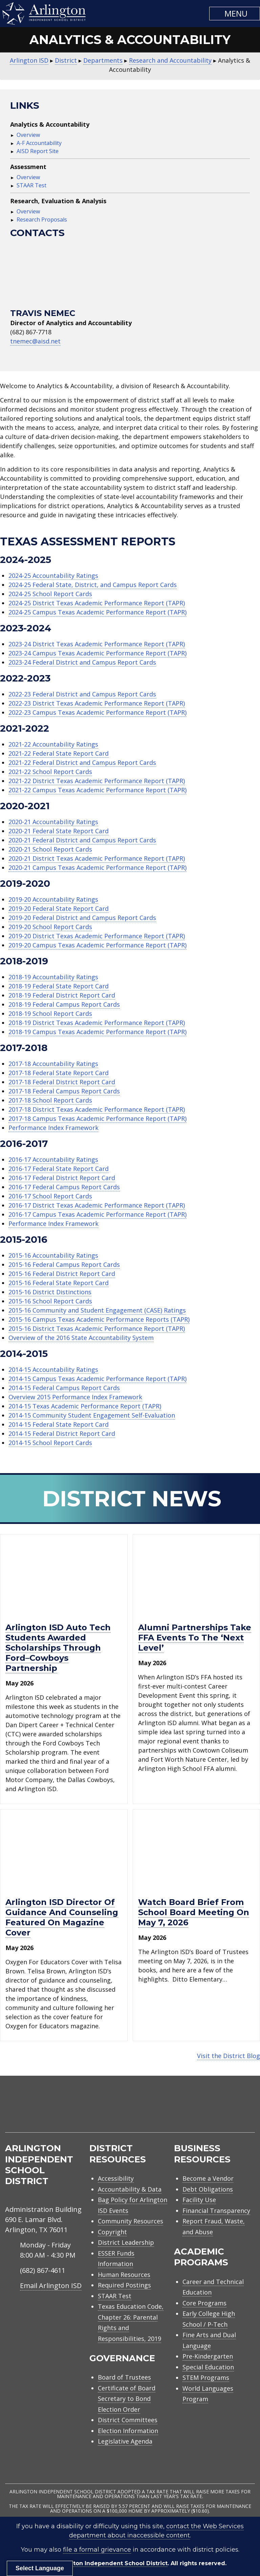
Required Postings (124, 2285)
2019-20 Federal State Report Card (58, 908)
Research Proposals (42, 219)
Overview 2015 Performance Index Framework (75, 1397)
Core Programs (204, 2303)
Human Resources (124, 2274)
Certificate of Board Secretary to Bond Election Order (126, 2398)
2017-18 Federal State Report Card (58, 1073)
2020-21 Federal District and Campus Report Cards (82, 840)
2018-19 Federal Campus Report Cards (64, 1004)
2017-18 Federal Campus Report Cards (64, 1091)
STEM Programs (205, 2377)
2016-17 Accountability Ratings (53, 1159)
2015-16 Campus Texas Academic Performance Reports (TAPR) (99, 1319)
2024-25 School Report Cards (50, 594)
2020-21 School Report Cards (50, 849)
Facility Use (199, 2200)
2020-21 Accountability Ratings (53, 822)
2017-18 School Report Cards (50, 1100)
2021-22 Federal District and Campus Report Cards (82, 762)
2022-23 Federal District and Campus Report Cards (82, 694)
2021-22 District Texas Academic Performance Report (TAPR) (96, 781)
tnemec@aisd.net (35, 341)
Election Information (128, 2431)
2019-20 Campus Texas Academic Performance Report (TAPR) (97, 945)
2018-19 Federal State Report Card (58, 986)
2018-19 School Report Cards (50, 1013)
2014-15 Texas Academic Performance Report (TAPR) (84, 1406)
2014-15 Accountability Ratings (53, 1369)
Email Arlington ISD (51, 2285)
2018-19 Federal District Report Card (61, 995)
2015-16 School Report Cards (50, 1301)
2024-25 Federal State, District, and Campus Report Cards (92, 585)
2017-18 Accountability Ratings (53, 1064)
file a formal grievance (97, 2549)
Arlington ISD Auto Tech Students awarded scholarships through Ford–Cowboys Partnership (58, 1647)
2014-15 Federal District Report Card (61, 1433)
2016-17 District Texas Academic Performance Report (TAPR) (96, 1205)
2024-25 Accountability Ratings (53, 575)
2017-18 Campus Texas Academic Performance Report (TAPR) (97, 1118)
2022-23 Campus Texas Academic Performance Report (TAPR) (97, 712)
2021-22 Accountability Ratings (53, 744)
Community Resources (130, 2221)
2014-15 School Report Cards (50, 1443)
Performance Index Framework (53, 1128)
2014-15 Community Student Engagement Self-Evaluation (91, 1415)
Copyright (112, 2232)
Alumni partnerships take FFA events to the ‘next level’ (194, 1637)
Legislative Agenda (125, 2441)
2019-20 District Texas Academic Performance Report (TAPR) (96, 936)
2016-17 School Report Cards (50, 1196)
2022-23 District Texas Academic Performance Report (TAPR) (96, 703)
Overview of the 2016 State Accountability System (81, 1338)
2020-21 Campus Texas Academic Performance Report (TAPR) (97, 867)
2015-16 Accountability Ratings (53, 1255)
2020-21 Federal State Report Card (58, 831)
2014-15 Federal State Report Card (58, 1424)
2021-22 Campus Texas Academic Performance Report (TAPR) (97, 790)
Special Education (208, 2367)
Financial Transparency (216, 2210)
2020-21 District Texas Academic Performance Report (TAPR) (96, 858)
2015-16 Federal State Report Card (58, 1283)
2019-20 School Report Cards (50, 927)
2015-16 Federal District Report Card (61, 1274)
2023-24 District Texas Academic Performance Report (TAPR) (96, 644)
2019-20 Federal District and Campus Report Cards (82, 918)
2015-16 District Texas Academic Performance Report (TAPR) (96, 1328)
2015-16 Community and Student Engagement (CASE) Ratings (97, 1310)
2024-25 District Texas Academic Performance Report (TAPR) (96, 603)
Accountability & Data (129, 2189)
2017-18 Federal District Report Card (61, 1082)
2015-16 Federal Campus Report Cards (64, 1264)
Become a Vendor (208, 2178)
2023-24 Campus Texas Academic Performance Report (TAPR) (97, 653)
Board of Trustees (124, 2377)
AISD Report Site (38, 151)
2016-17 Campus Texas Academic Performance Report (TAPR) (97, 1214)
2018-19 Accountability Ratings (53, 977)
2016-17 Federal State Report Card (58, 1169)
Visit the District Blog (228, 2056)
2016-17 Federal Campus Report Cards (64, 1187)
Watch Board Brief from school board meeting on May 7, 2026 (193, 1912)
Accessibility (116, 2178)
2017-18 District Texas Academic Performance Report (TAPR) (96, 1109)
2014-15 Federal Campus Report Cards (64, 1388)
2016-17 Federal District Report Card (61, 1178)
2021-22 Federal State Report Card (58, 753)
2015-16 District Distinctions (49, 1292)
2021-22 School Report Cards (50, 772)
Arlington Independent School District (112, 2563)
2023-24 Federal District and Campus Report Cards (82, 662)
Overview (28, 135)
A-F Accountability (39, 143)
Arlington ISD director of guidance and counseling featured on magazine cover (61, 1917)
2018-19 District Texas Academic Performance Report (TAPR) (96, 1023)
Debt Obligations (207, 2189)
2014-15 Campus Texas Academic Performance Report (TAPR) (97, 1379)
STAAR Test (31, 185)
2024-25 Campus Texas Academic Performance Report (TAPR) (97, 612)
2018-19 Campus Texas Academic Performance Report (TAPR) (97, 1032)
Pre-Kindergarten (207, 2356)
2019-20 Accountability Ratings (53, 899)
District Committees (127, 2420)
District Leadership (126, 2242)
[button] (234, 13)
